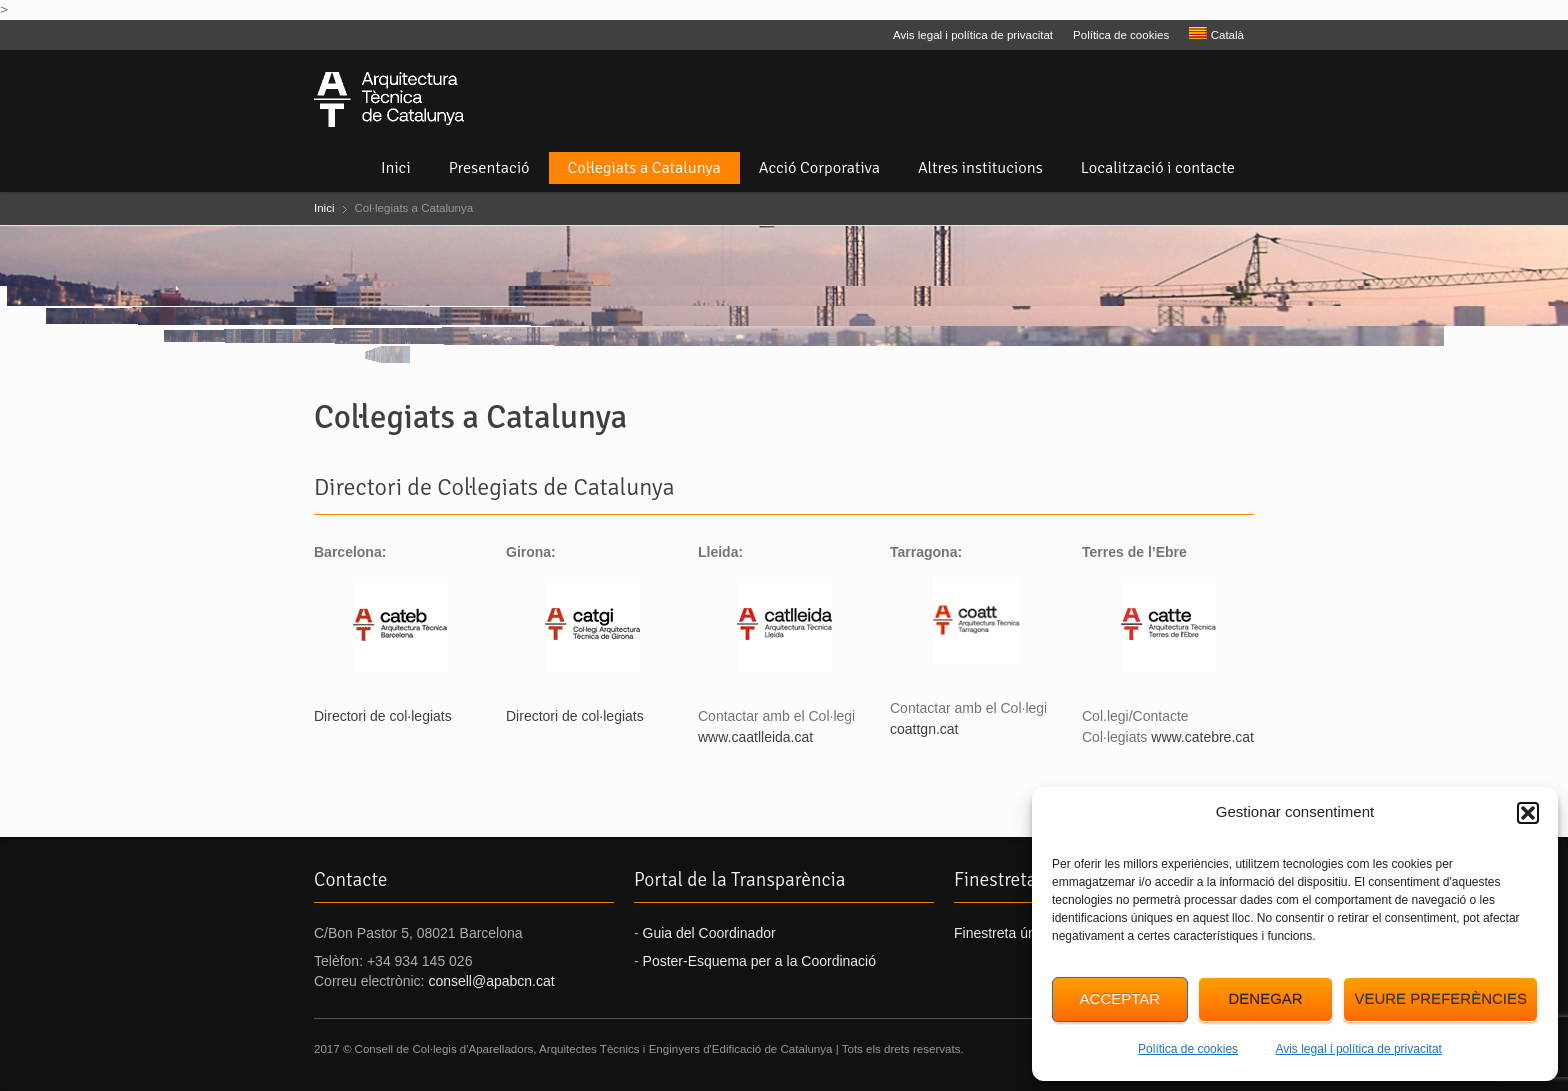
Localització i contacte (1158, 168)
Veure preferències (1440, 998)
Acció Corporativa (819, 168)
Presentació (489, 168)
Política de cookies (1188, 1049)
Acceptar (1120, 998)
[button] (1528, 813)
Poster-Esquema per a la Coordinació (759, 961)
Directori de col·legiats (383, 716)
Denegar (1265, 998)
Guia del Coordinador (709, 933)
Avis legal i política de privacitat (1358, 1049)
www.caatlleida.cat (755, 737)
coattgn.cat (924, 729)
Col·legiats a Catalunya (644, 168)
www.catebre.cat (1202, 737)
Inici (396, 168)
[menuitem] (1216, 35)
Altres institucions (980, 168)
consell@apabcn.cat (491, 981)
